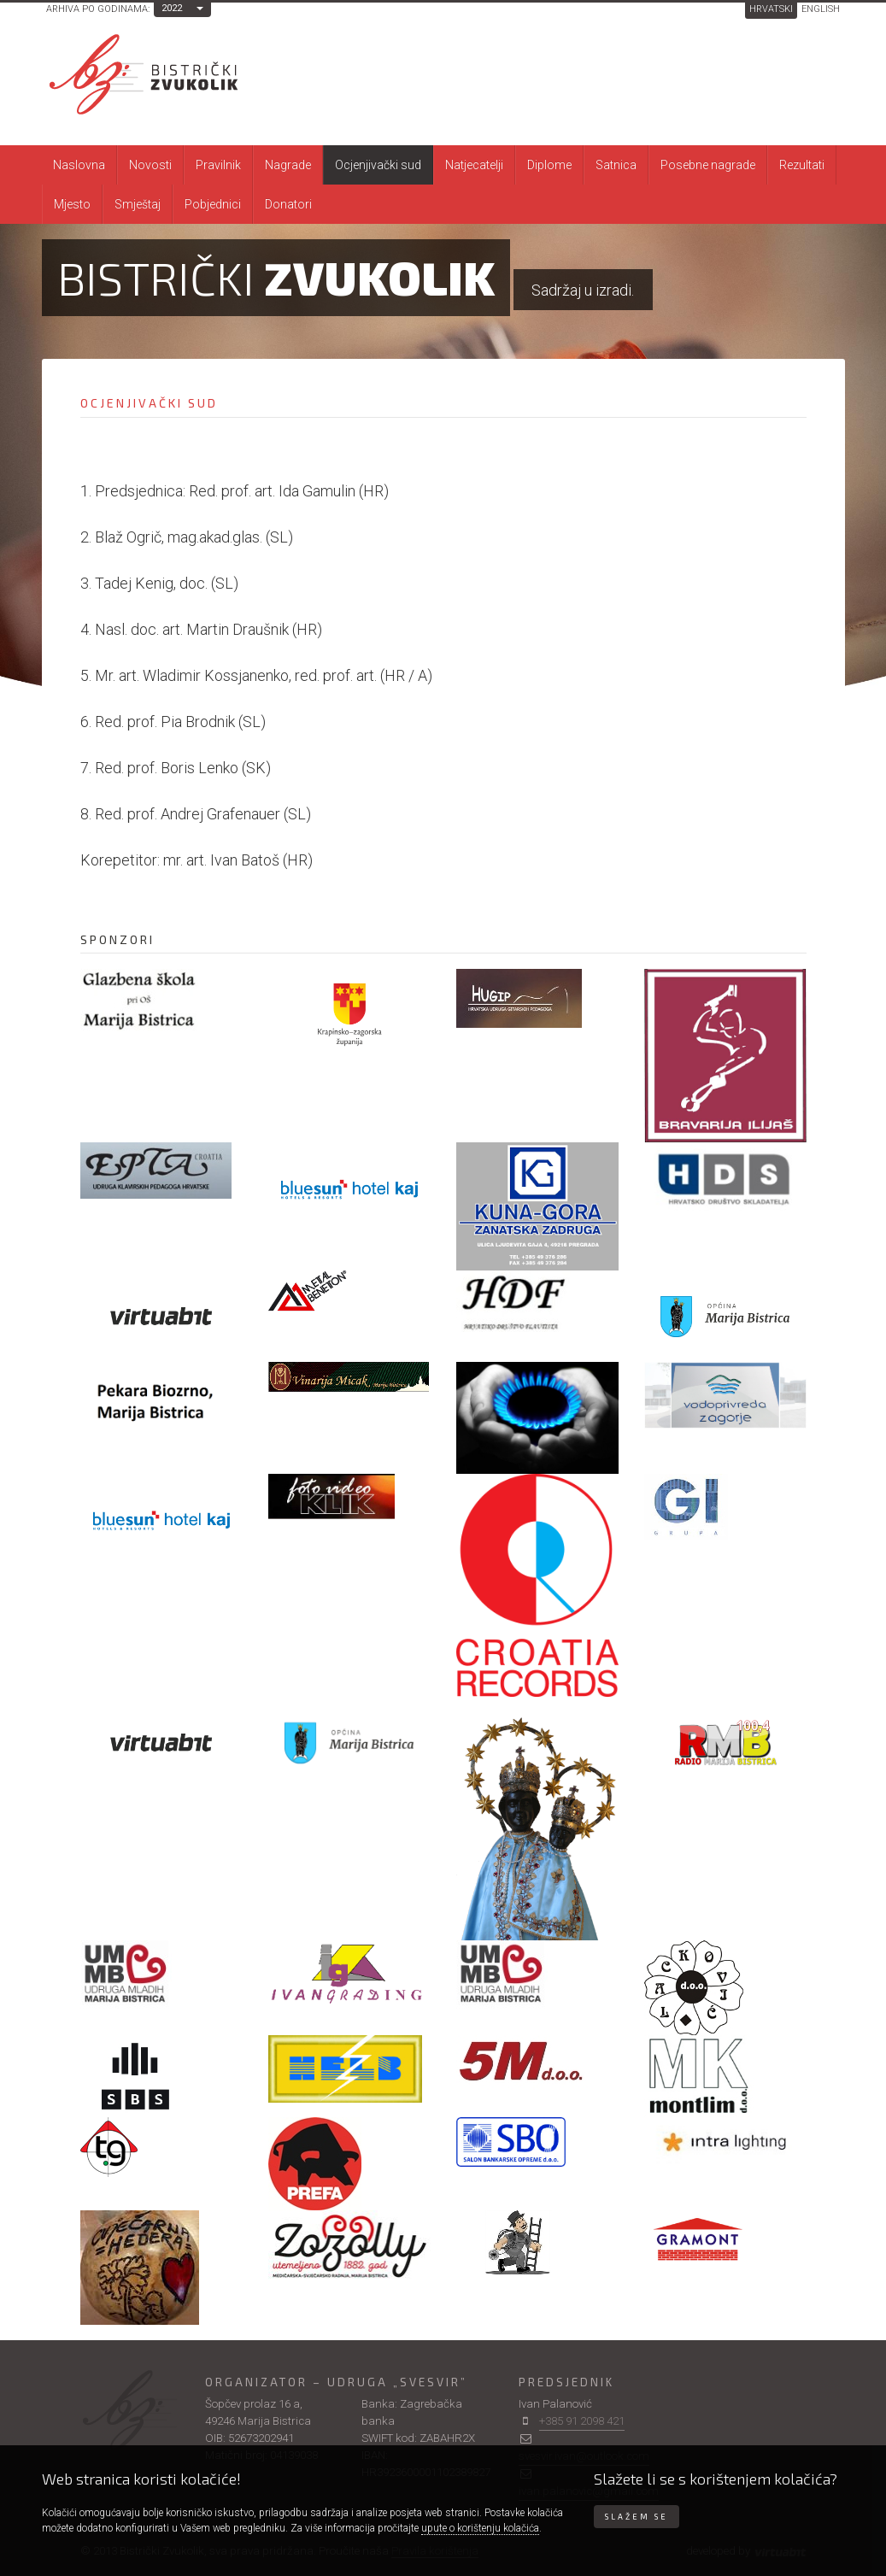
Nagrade (288, 165)
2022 (171, 8)
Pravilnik (218, 165)
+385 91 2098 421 (582, 2421)
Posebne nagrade (707, 165)
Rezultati (801, 165)
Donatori (288, 204)
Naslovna (79, 165)
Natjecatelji (474, 165)
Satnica (616, 165)
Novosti (150, 165)
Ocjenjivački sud (378, 165)
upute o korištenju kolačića (480, 2528)
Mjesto (72, 204)
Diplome (549, 165)
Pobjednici (213, 204)
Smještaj (137, 204)
